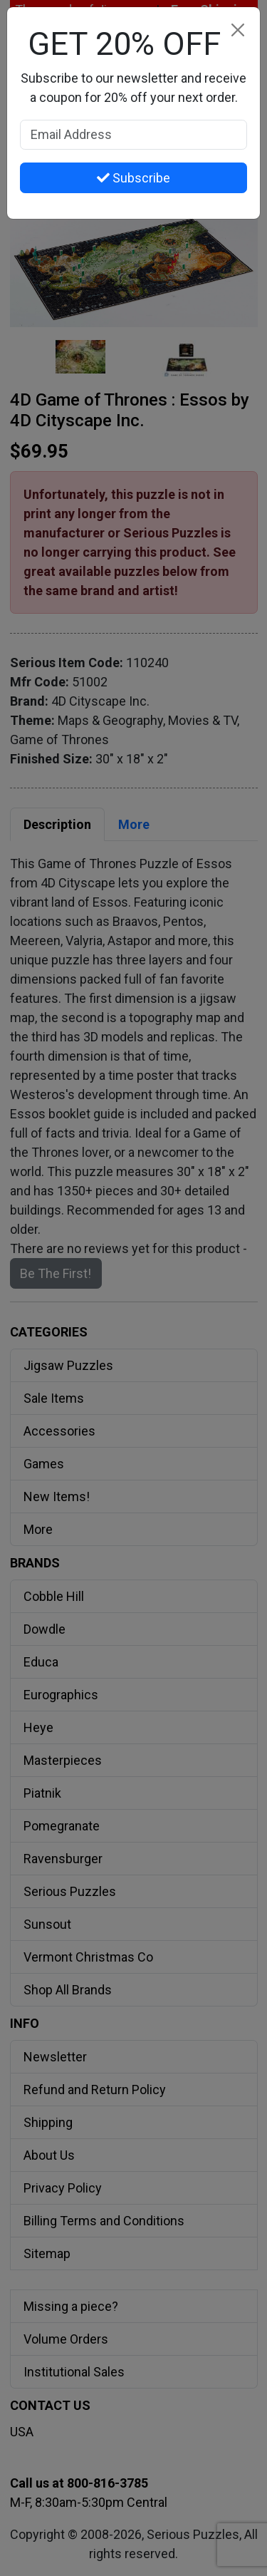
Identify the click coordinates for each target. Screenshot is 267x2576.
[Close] (237, 29)
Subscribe (133, 177)
